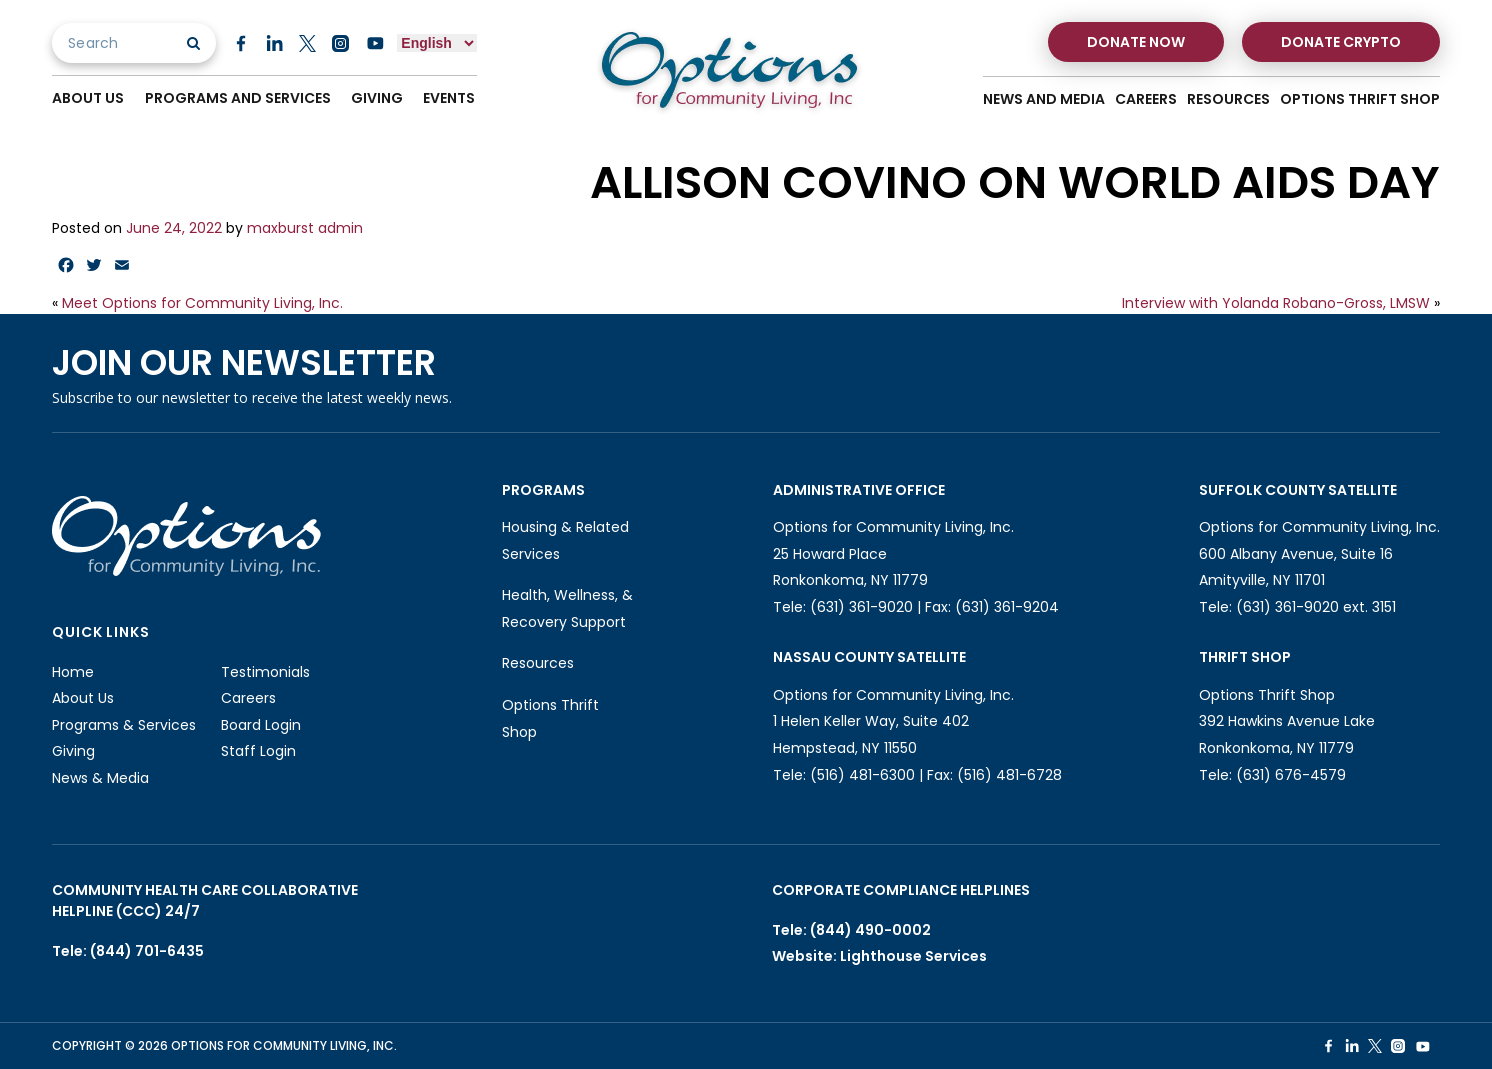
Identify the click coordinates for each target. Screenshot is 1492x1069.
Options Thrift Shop (1360, 99)
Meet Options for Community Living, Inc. (202, 303)
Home (73, 672)
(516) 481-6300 (862, 775)
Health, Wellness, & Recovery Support (567, 608)
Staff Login (258, 751)
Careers (1146, 99)
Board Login (261, 725)
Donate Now (1136, 42)
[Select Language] (437, 43)
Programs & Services (124, 725)
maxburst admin (305, 228)
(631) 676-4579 (1291, 775)
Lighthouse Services (913, 956)
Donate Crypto (1341, 42)
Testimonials (265, 672)
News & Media (100, 778)
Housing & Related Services (565, 540)
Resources (1228, 99)
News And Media (1044, 99)
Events (451, 98)
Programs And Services (238, 98)
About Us (88, 98)
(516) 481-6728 (1009, 775)
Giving (378, 98)
